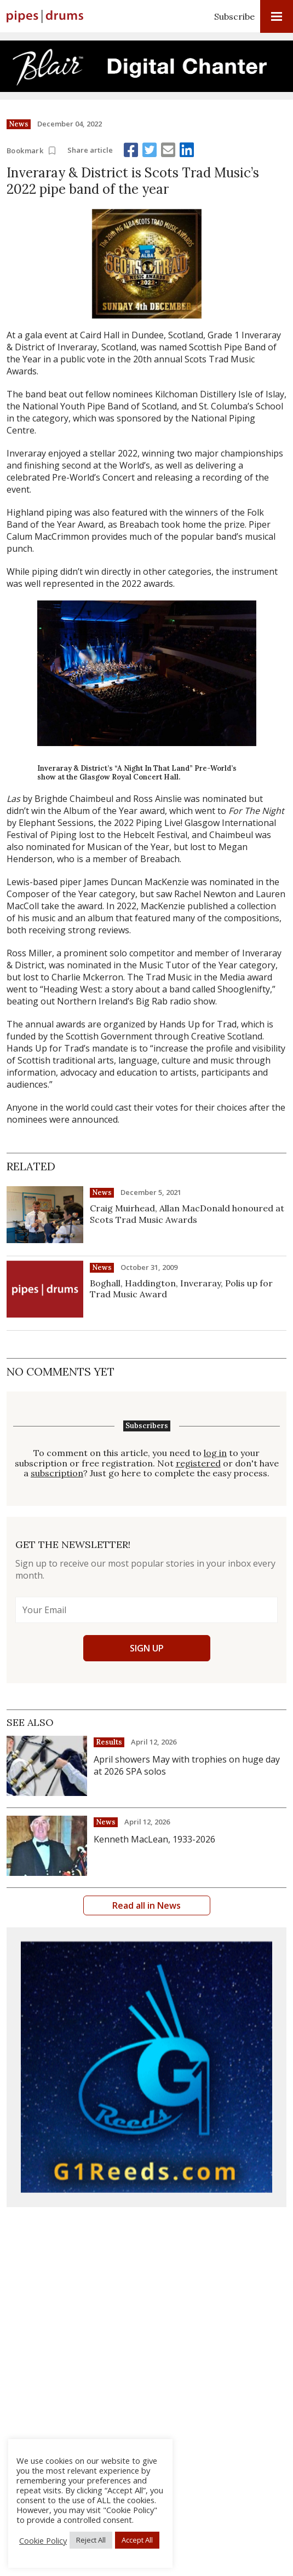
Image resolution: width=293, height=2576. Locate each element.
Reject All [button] (91, 2540)
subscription (57, 1473)
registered (198, 1463)
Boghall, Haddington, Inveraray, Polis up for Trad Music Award (181, 1289)
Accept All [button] (137, 2540)
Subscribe (234, 16)
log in (215, 1453)
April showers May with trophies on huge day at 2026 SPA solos (187, 1765)
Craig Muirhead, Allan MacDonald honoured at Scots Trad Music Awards (187, 1214)
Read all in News (146, 1905)
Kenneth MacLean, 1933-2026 (154, 1839)
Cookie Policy (43, 2540)
